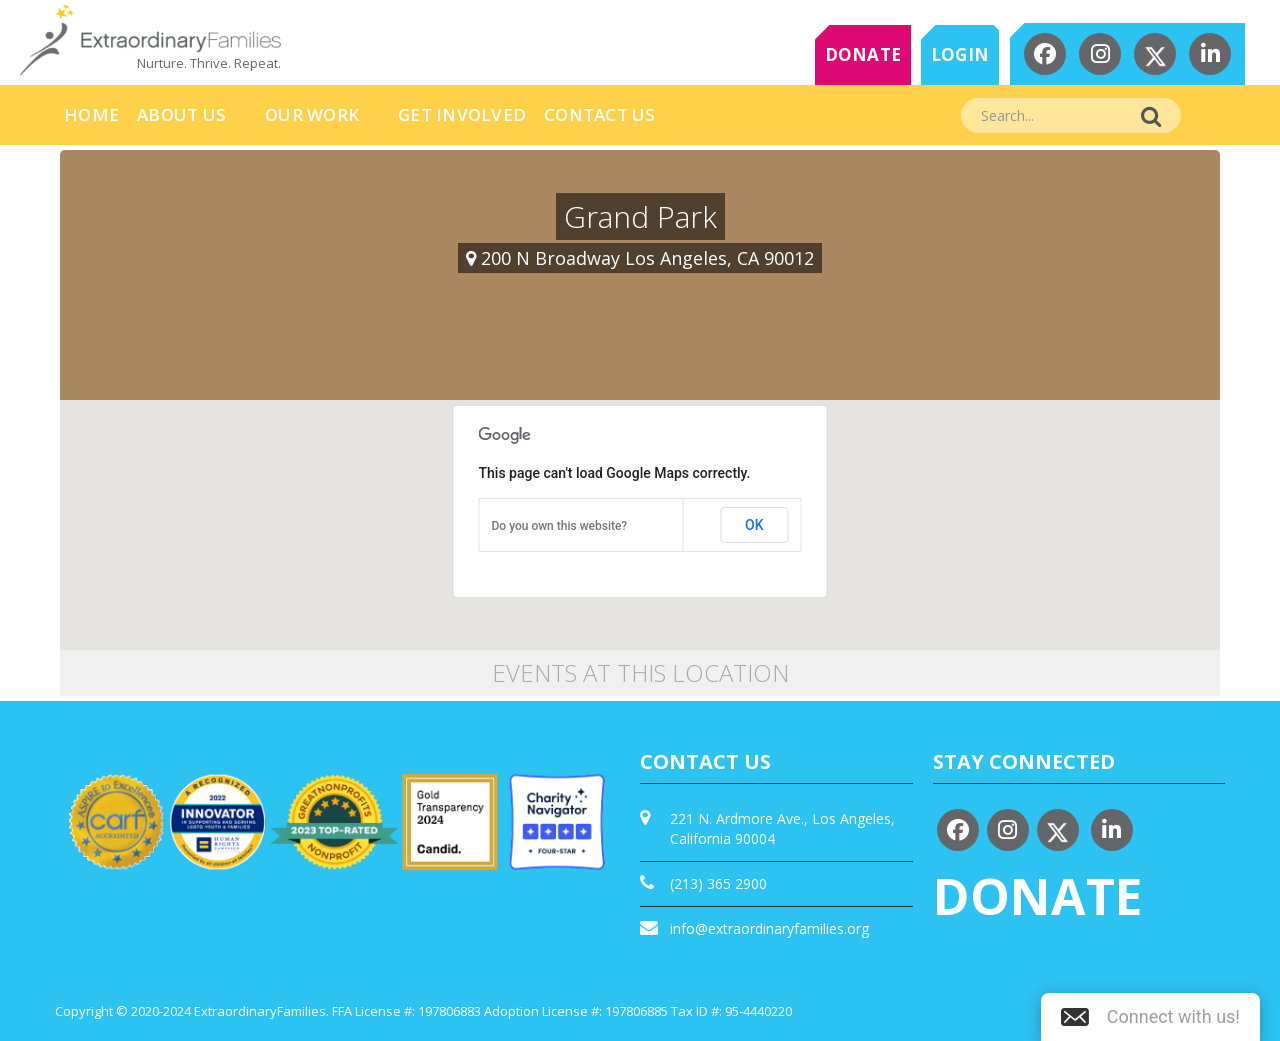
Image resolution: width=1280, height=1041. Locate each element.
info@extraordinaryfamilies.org (769, 928)
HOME (91, 114)
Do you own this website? (560, 526)
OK (754, 525)
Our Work (312, 114)
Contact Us (600, 114)
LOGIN (960, 54)
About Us (181, 114)
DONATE (863, 54)
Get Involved (462, 114)
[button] (1150, 1017)
